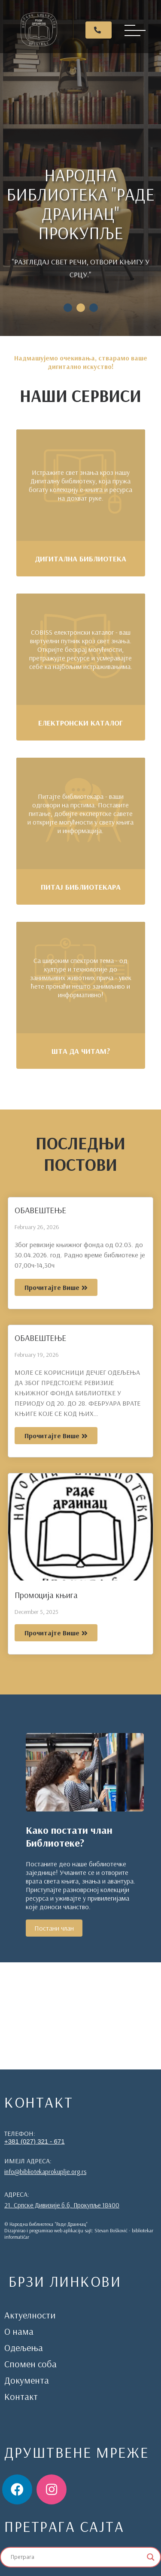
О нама (18, 2331)
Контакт (21, 2396)
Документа (26, 2380)
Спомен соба (30, 2364)
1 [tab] (68, 307)
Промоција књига (46, 1594)
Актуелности (29, 2315)
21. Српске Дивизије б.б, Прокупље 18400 (61, 2205)
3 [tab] (93, 307)
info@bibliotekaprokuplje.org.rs (45, 2172)
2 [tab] (80, 307)
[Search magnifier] (151, 2557)
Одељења (23, 2348)
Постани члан (54, 1928)
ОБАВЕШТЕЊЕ (40, 1210)
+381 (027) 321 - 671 (34, 2141)
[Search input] (77, 2557)
